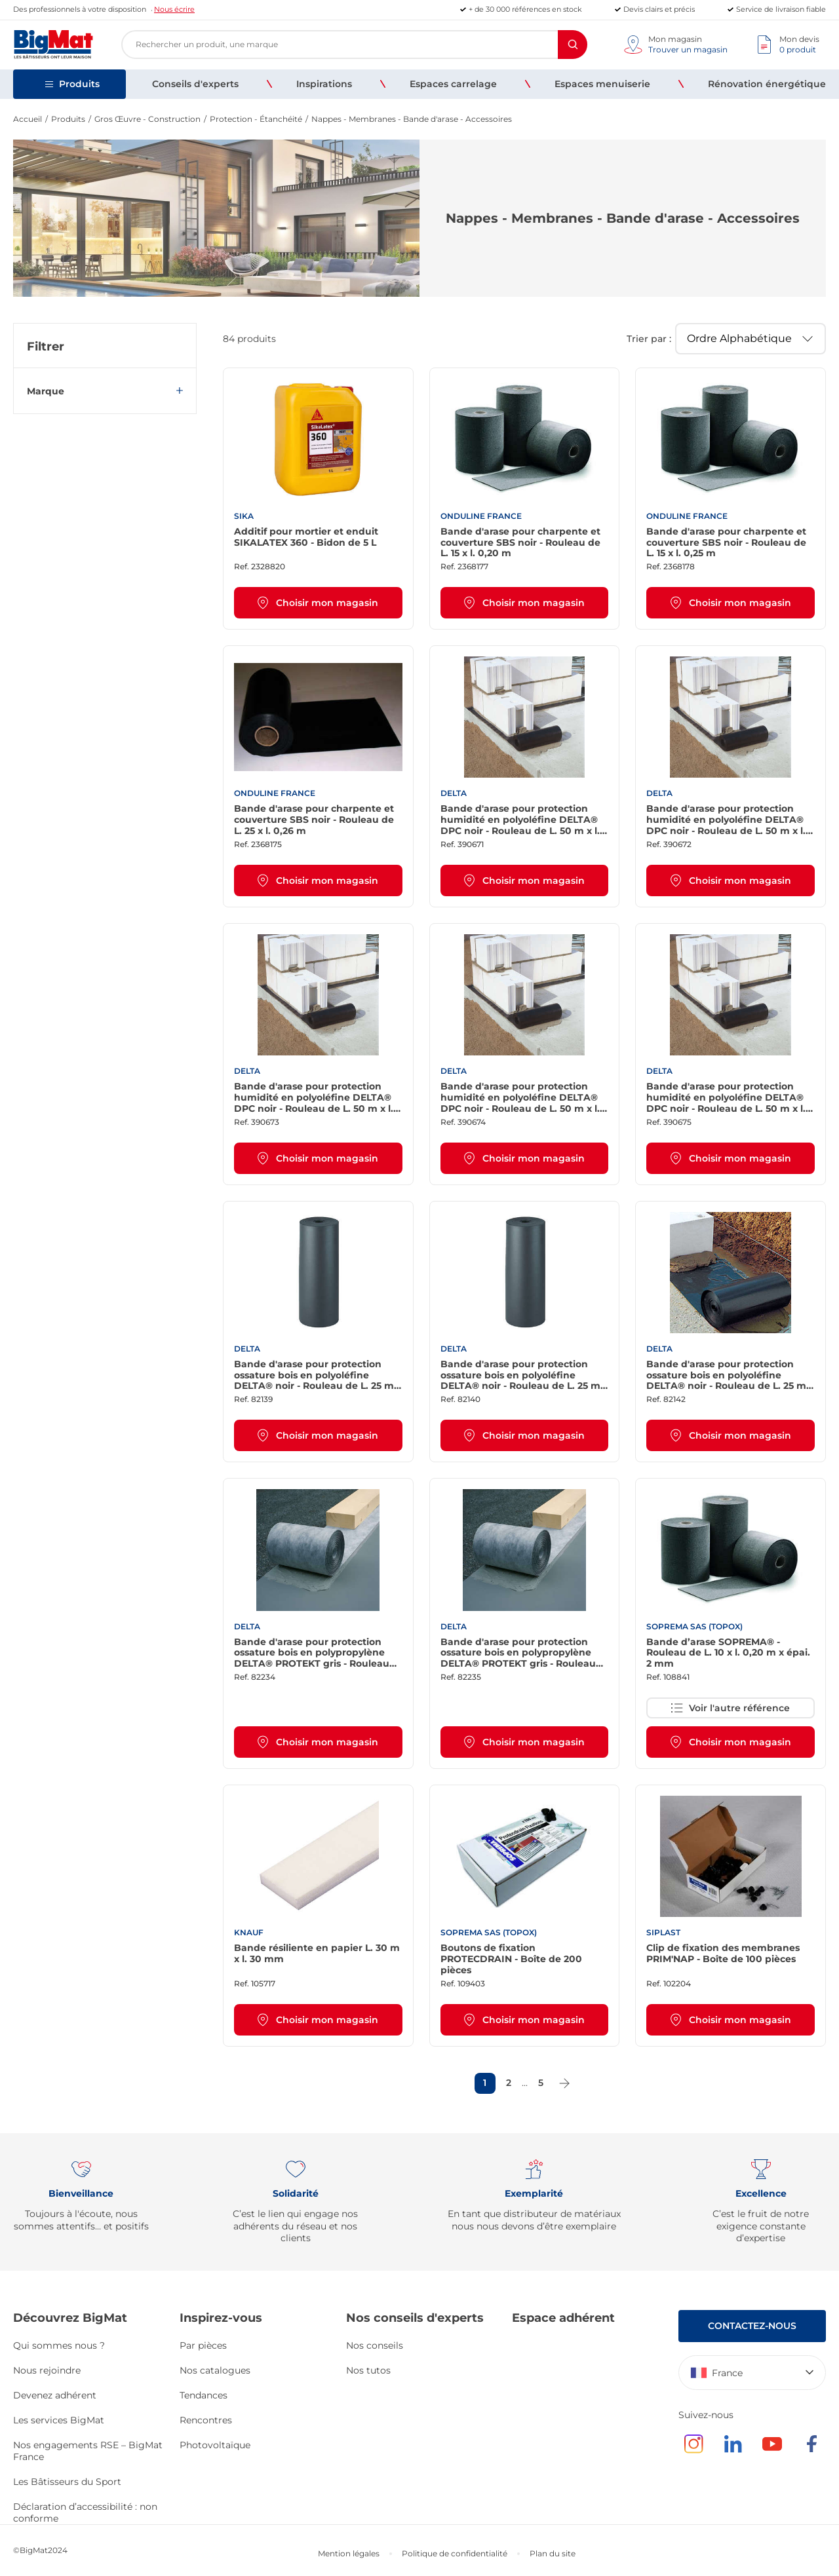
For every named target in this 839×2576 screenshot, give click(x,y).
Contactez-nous (752, 2326)
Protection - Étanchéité (256, 119)
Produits (68, 119)
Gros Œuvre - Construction (147, 119)
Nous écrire (174, 9)
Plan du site (553, 2553)
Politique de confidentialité (454, 2553)
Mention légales (349, 2553)
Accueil (27, 119)
